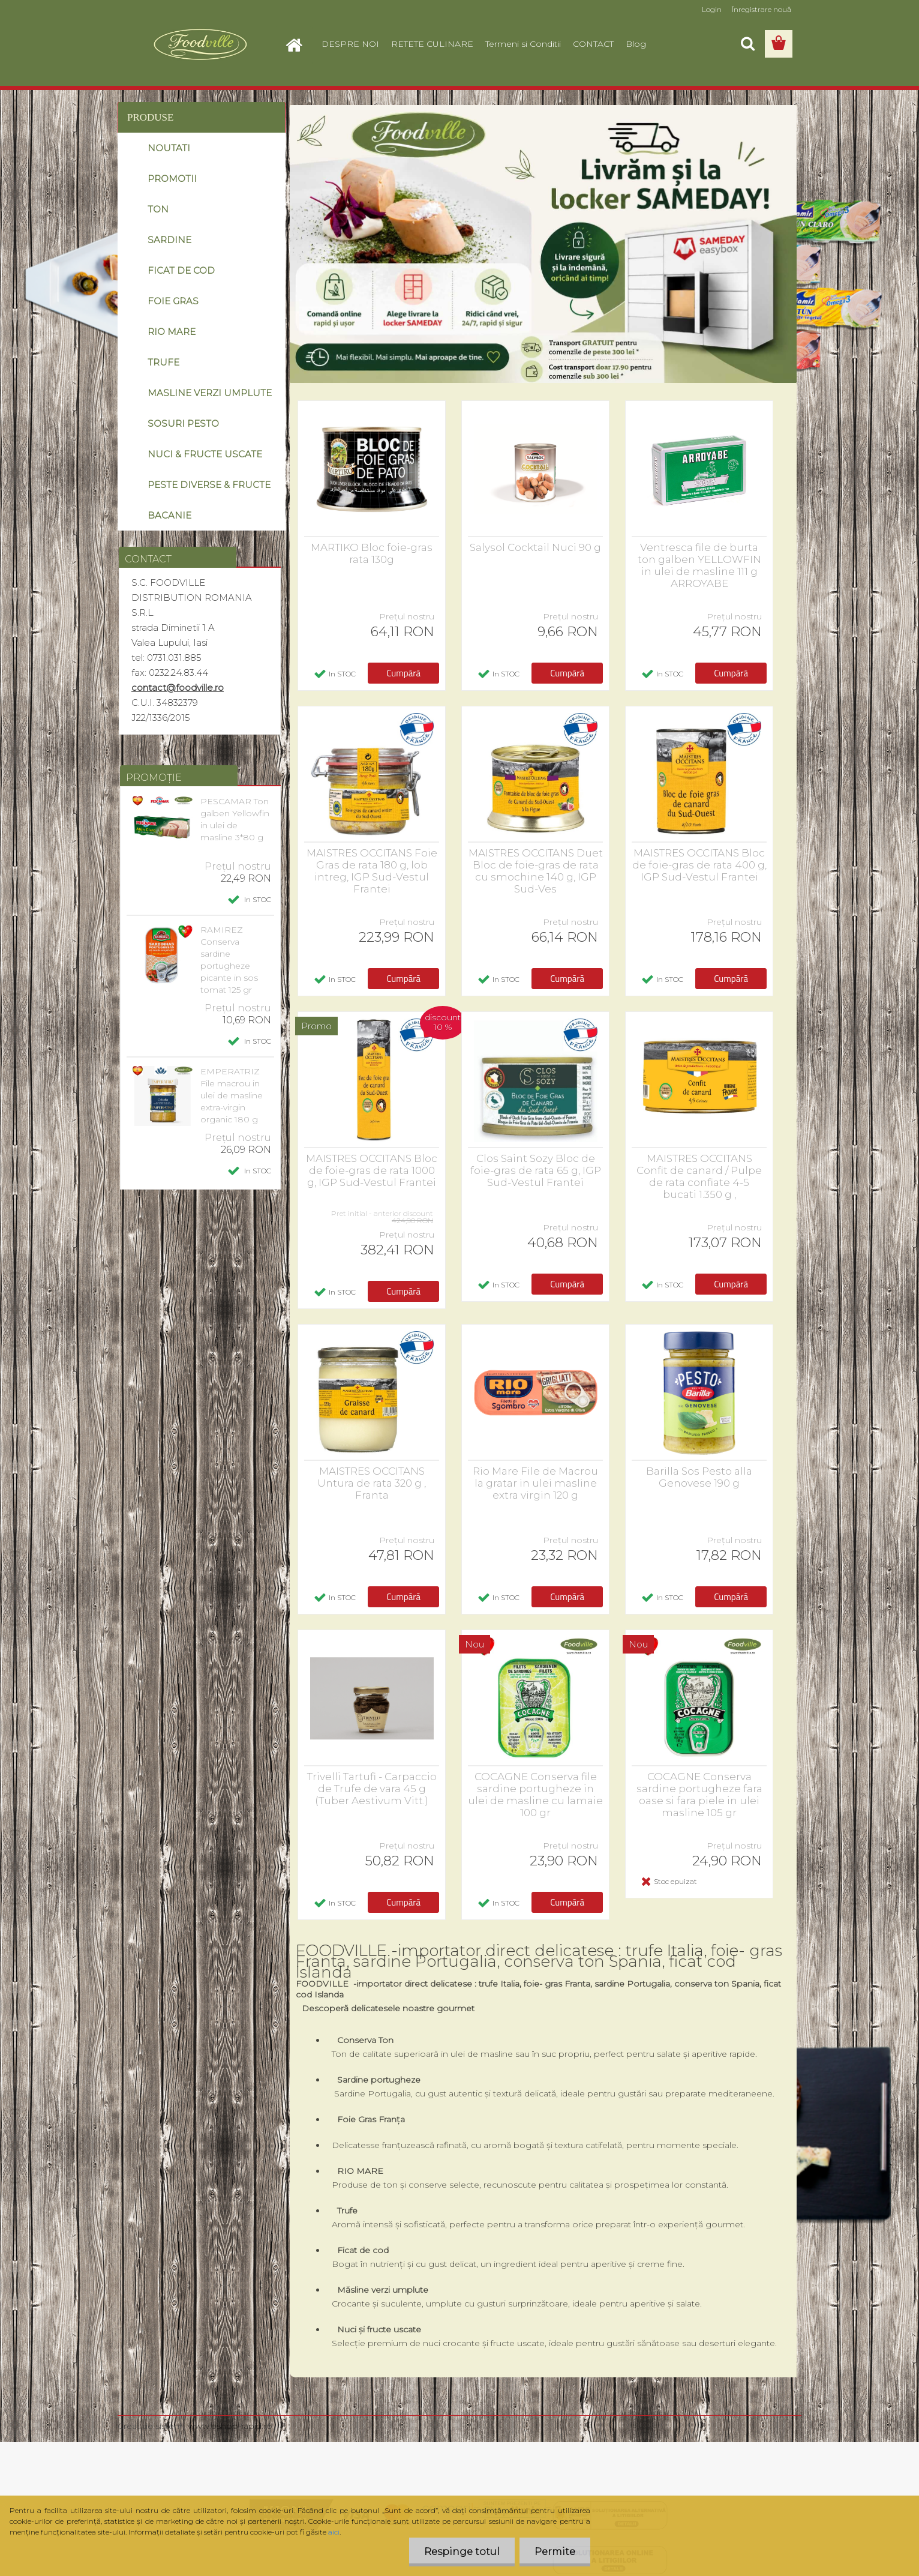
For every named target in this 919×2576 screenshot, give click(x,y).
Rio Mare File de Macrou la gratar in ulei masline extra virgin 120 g (535, 1483)
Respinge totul (462, 2551)
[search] (747, 44)
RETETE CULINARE (432, 43)
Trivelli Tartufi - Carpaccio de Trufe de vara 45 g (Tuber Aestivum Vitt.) (372, 1789)
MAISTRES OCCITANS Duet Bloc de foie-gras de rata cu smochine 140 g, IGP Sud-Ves (535, 871)
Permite (554, 2551)
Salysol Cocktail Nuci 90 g (535, 547)
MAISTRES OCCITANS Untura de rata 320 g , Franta (371, 1483)
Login (712, 9)
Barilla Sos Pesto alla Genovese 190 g (699, 1477)
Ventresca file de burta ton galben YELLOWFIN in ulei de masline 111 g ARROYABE (699, 565)
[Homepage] (299, 44)
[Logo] (200, 44)
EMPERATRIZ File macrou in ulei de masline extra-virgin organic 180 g (231, 1095)
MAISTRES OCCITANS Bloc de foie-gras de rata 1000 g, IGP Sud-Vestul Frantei (371, 1170)
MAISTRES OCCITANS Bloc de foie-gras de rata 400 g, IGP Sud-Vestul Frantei (699, 865)
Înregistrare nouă (761, 9)
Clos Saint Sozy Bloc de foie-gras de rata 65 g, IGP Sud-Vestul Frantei (535, 1170)
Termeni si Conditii (523, 43)
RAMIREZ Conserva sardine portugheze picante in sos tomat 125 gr (229, 959)
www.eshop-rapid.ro (230, 2426)
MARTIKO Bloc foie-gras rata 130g (372, 553)
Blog (636, 43)
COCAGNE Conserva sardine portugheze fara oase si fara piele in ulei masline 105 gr (699, 1795)
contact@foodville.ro (177, 687)
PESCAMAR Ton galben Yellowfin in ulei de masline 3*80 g (234, 819)
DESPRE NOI (350, 43)
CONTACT (593, 43)
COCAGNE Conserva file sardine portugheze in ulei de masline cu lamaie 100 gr (535, 1795)
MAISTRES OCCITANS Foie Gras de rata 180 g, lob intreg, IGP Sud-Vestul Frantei (372, 871)
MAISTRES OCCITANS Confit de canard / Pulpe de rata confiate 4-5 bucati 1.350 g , (699, 1176)
